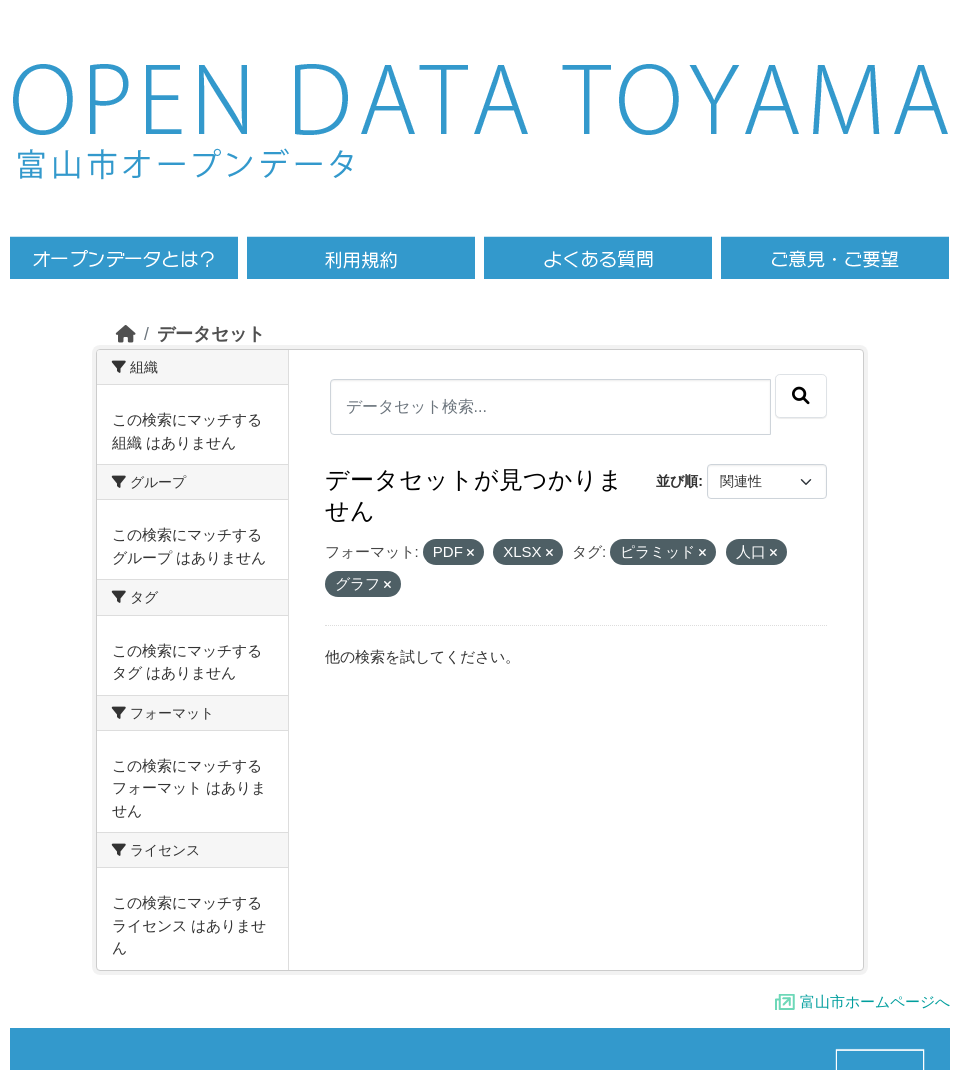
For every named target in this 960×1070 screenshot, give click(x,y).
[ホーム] (126, 334)
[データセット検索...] (551, 407)
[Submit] (801, 396)
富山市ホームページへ (875, 1001)
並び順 (677, 481)
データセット (211, 334)
